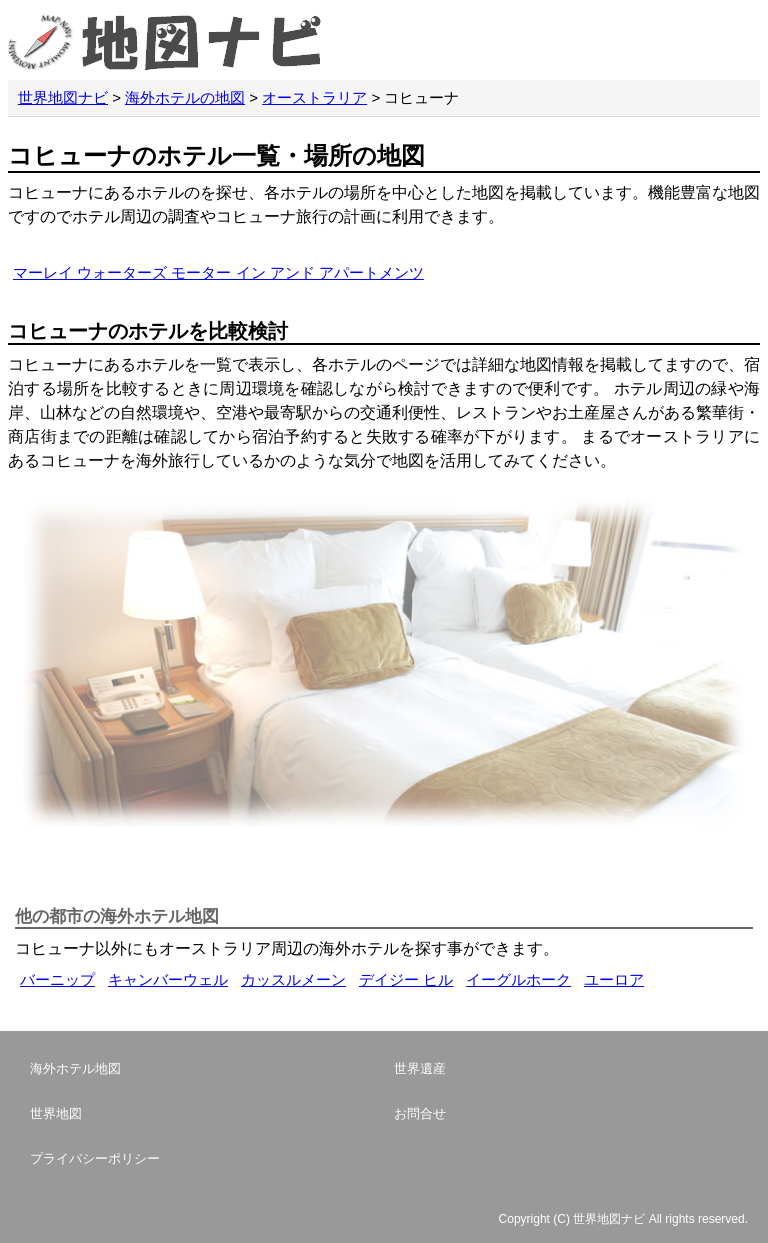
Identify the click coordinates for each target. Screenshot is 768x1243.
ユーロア (614, 979)
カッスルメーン (293, 979)
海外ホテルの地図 (185, 97)
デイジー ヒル (406, 979)
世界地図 (56, 1113)
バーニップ (57, 979)
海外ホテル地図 (75, 1068)
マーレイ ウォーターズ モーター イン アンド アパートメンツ (218, 272)
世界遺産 (420, 1068)
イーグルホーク (518, 979)
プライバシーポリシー (95, 1158)
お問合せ (420, 1113)
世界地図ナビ (63, 97)
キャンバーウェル (168, 979)
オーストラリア (314, 97)
